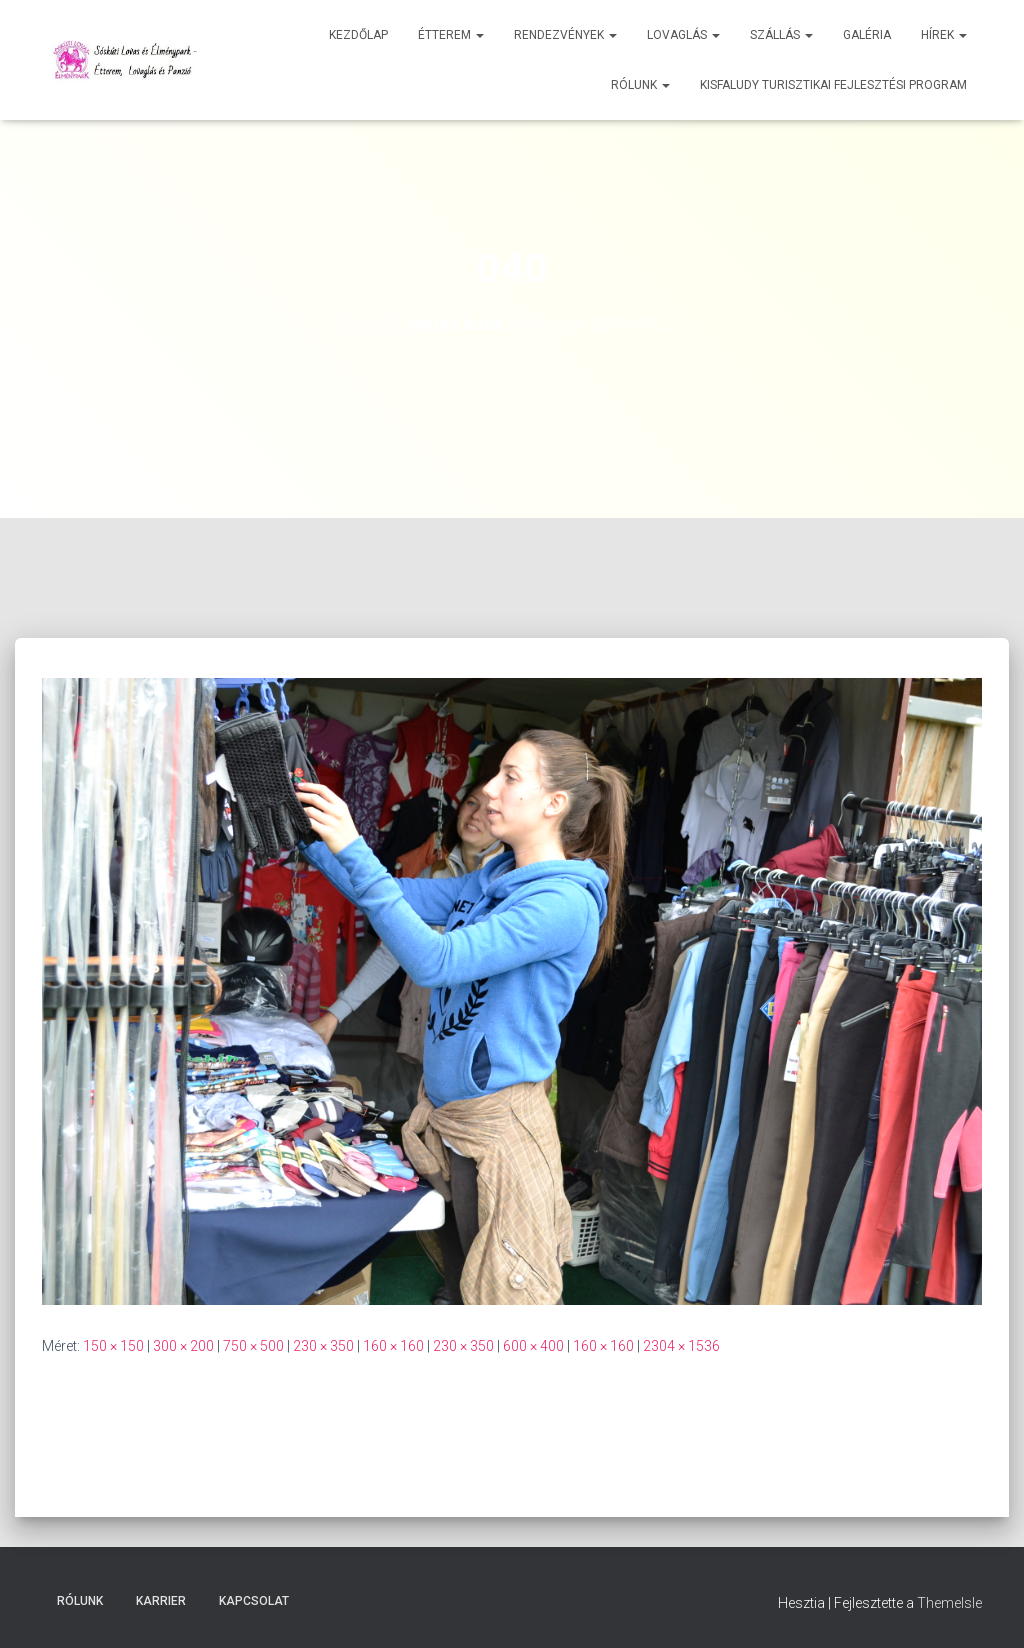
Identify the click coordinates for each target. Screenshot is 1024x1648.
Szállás (781, 35)
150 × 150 (113, 1346)
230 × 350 (323, 1346)
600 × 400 (533, 1346)
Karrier (161, 1601)
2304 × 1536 (681, 1346)
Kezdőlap (358, 35)
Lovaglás (683, 35)
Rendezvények (565, 35)
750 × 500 (253, 1346)
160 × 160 (393, 1346)
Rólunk (640, 85)
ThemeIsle (949, 1603)
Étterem (451, 35)
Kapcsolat (254, 1601)
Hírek (944, 35)
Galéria (867, 35)
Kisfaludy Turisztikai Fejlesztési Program (833, 85)
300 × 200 (183, 1346)
